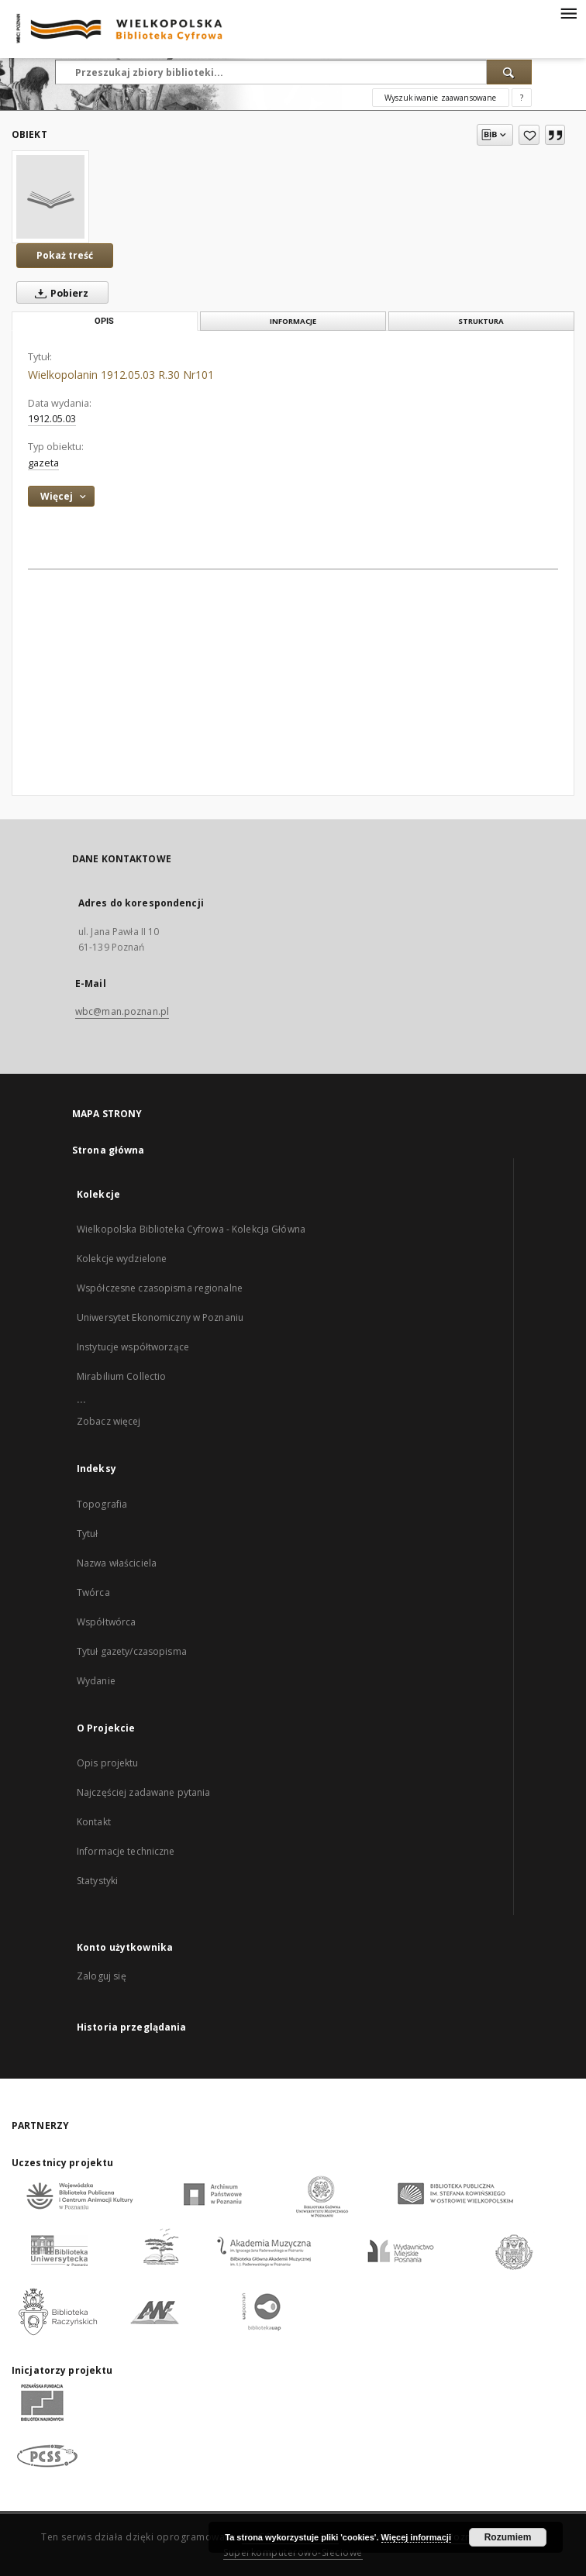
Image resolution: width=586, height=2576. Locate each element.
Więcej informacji (416, 2537)
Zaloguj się (101, 1976)
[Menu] (568, 12)
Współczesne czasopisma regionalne (160, 1288)
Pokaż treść (64, 255)
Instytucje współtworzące (133, 1346)
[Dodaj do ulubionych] (529, 135)
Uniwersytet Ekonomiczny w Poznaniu (160, 1317)
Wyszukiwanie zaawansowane (440, 97)
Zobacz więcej (109, 1421)
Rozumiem (508, 2537)
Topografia (102, 1504)
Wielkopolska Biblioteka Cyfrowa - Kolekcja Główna (191, 1229)
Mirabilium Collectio (121, 1376)
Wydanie (96, 1680)
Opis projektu (108, 1762)
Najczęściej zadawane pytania (143, 1792)
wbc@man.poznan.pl (122, 1011)
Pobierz (58, 293)
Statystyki (97, 1880)
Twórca (93, 1592)
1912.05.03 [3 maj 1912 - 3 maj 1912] (52, 418)
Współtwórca (106, 1621)
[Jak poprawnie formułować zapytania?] (522, 97)
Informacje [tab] (293, 321)
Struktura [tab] (481, 321)
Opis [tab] (104, 321)
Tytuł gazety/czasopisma (132, 1651)
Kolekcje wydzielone (122, 1258)
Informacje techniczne (126, 1851)
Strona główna (108, 1150)
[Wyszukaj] (509, 72)
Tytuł (87, 1533)
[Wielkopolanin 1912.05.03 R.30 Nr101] (50, 197)
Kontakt (94, 1821)
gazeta (43, 462)
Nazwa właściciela (117, 1563)
